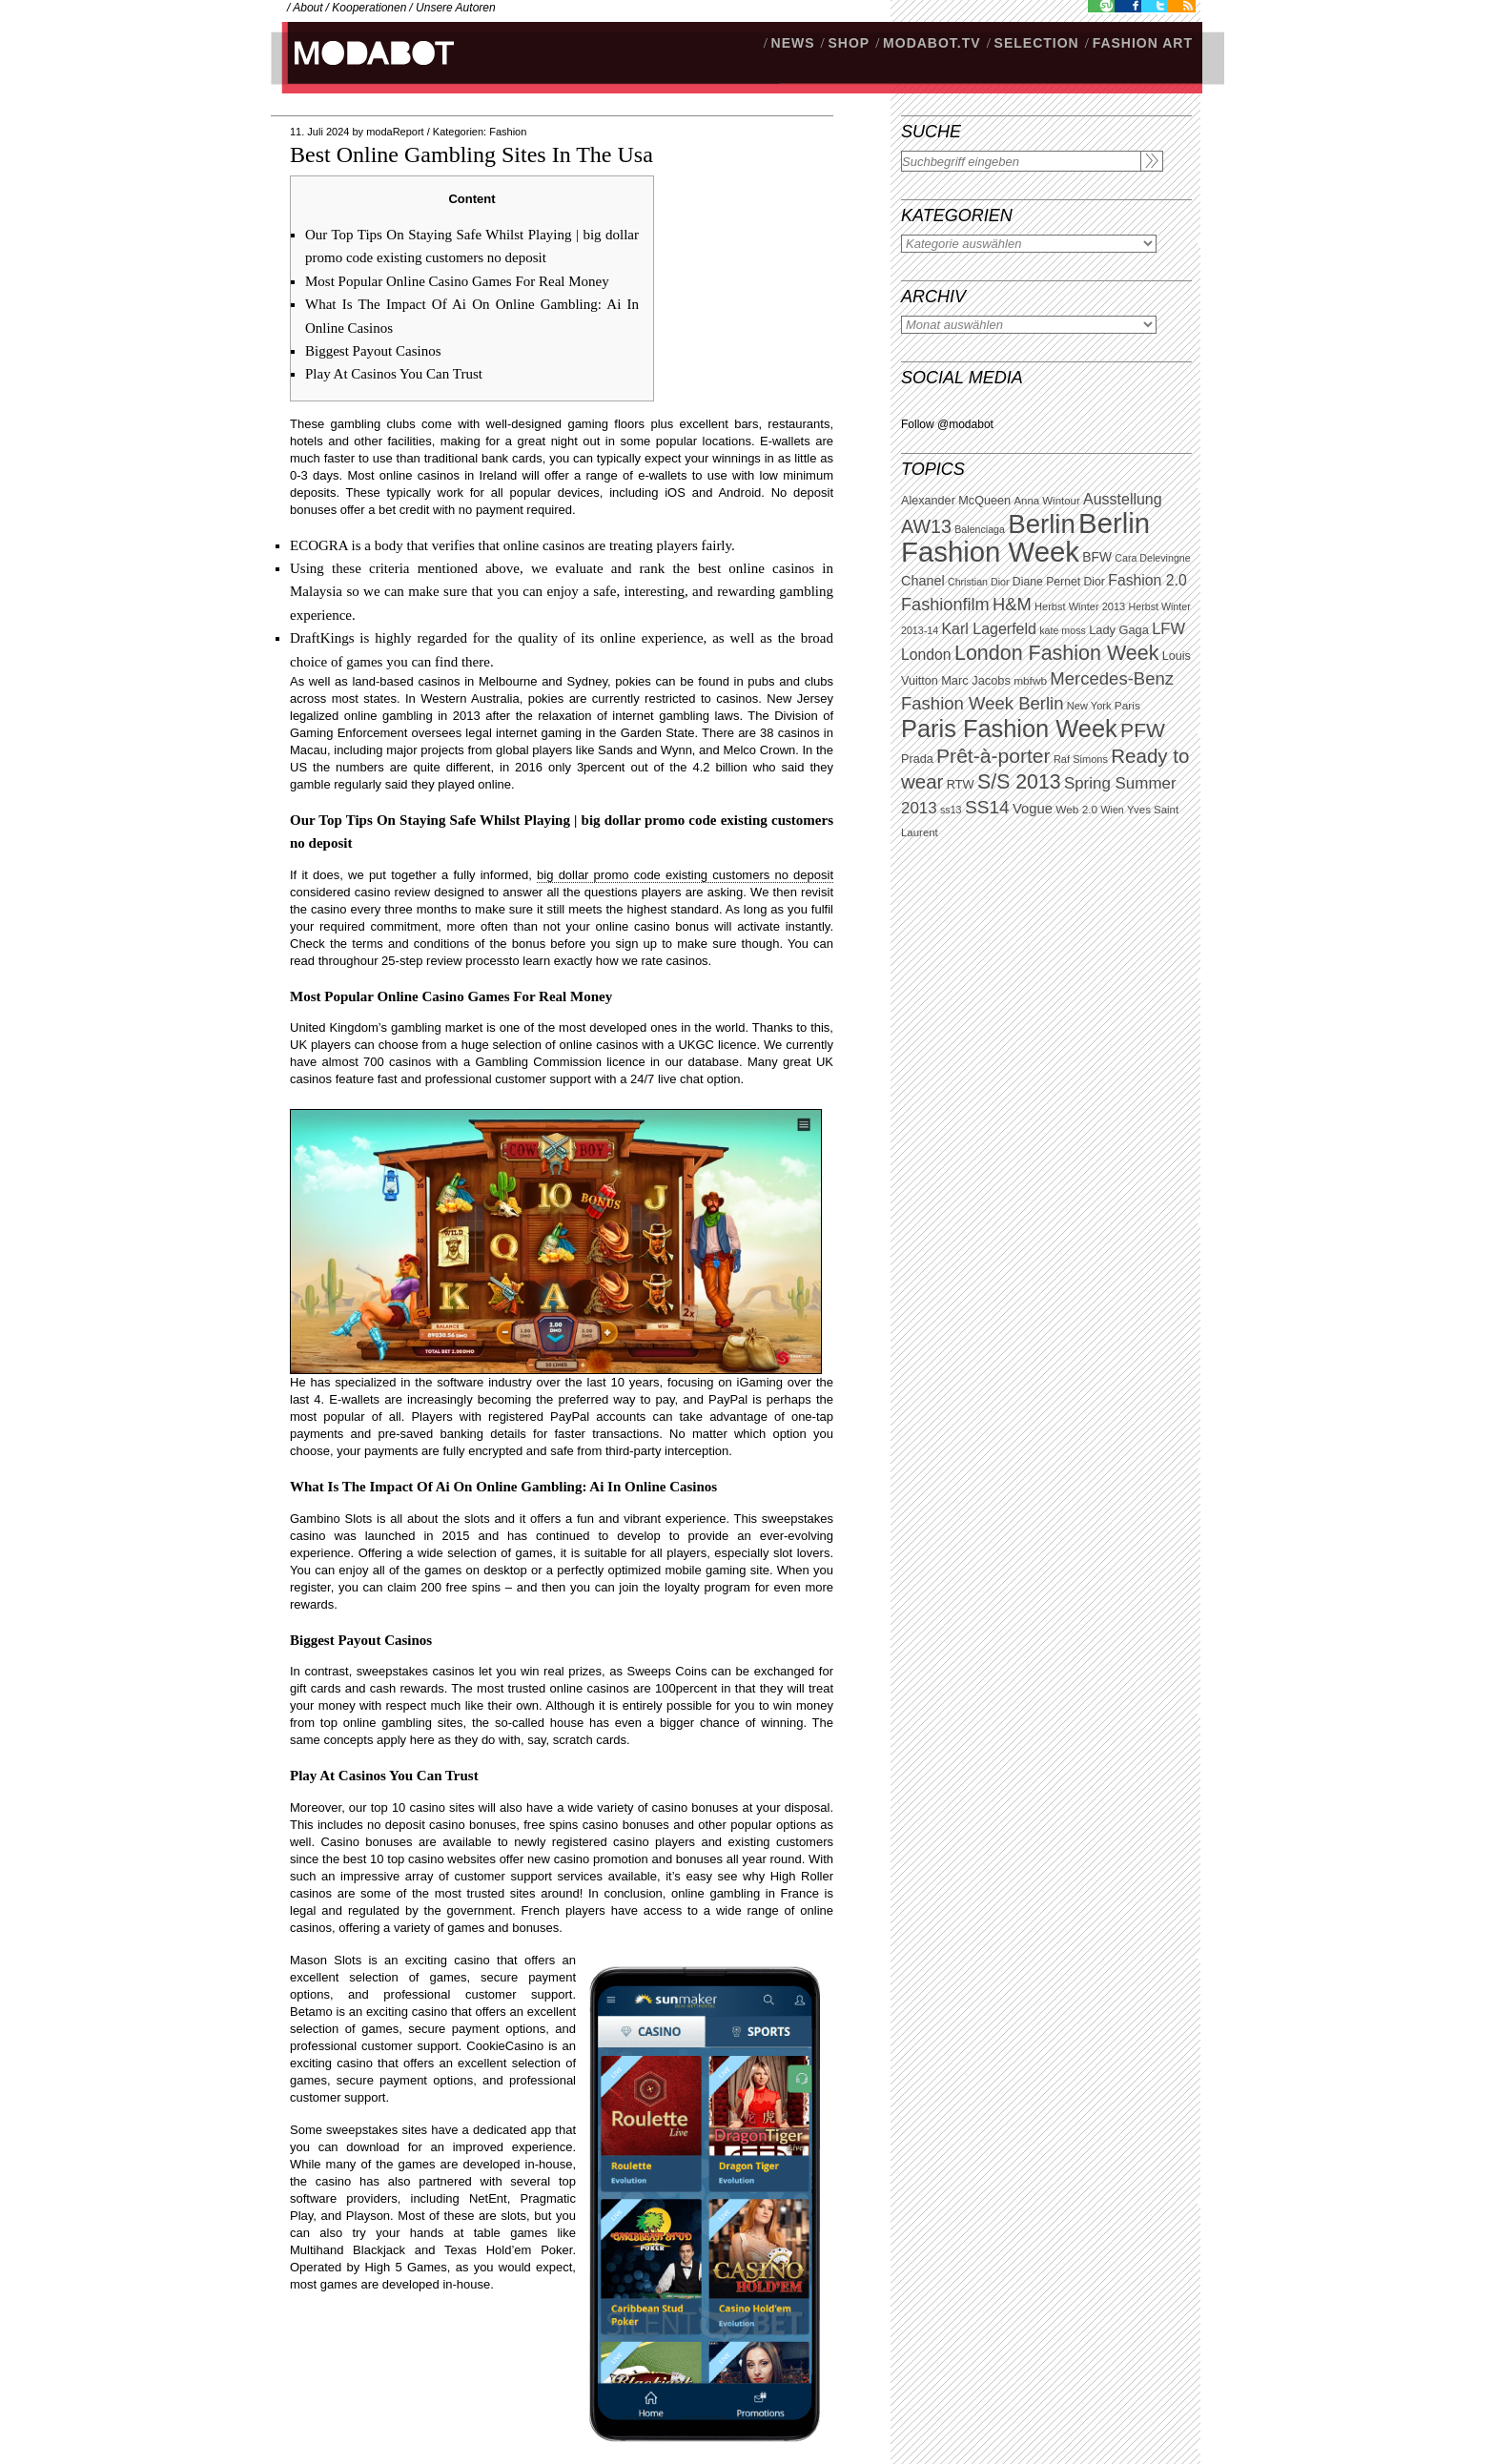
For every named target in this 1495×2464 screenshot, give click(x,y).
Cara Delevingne (1152, 558)
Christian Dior (979, 581)
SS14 (987, 807)
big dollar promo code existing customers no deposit (685, 875)
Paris (1127, 705)
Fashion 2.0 (1147, 580)
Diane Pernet (1046, 581)
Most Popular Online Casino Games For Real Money (457, 281)
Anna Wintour (1046, 500)
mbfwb (1030, 681)
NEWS (793, 43)
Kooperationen (369, 7)
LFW (1168, 629)
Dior (1094, 581)
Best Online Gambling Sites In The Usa (471, 154)
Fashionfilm (945, 604)
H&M (1012, 604)
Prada (917, 759)
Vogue (1033, 808)
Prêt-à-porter (993, 756)
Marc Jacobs (976, 680)
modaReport (395, 131)
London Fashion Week (1056, 653)
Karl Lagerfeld (988, 629)
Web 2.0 (1076, 809)
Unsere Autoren (456, 7)
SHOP (849, 43)
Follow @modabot (947, 424)
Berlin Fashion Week (1025, 537)
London (926, 655)
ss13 (951, 809)
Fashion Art (1143, 43)
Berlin (1041, 524)
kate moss (1062, 630)
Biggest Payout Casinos (373, 351)
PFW (1142, 730)
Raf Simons (1081, 759)
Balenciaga (979, 529)
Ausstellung (1122, 499)
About (307, 7)
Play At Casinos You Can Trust (393, 373)
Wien (1111, 809)
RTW (960, 784)
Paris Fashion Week (1009, 728)
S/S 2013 (1019, 781)
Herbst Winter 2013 (1079, 606)
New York (1089, 705)
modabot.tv (932, 43)
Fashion (507, 131)
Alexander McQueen (956, 500)
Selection (1036, 43)
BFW (1097, 557)
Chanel (923, 580)
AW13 (926, 526)
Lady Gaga (1119, 630)
